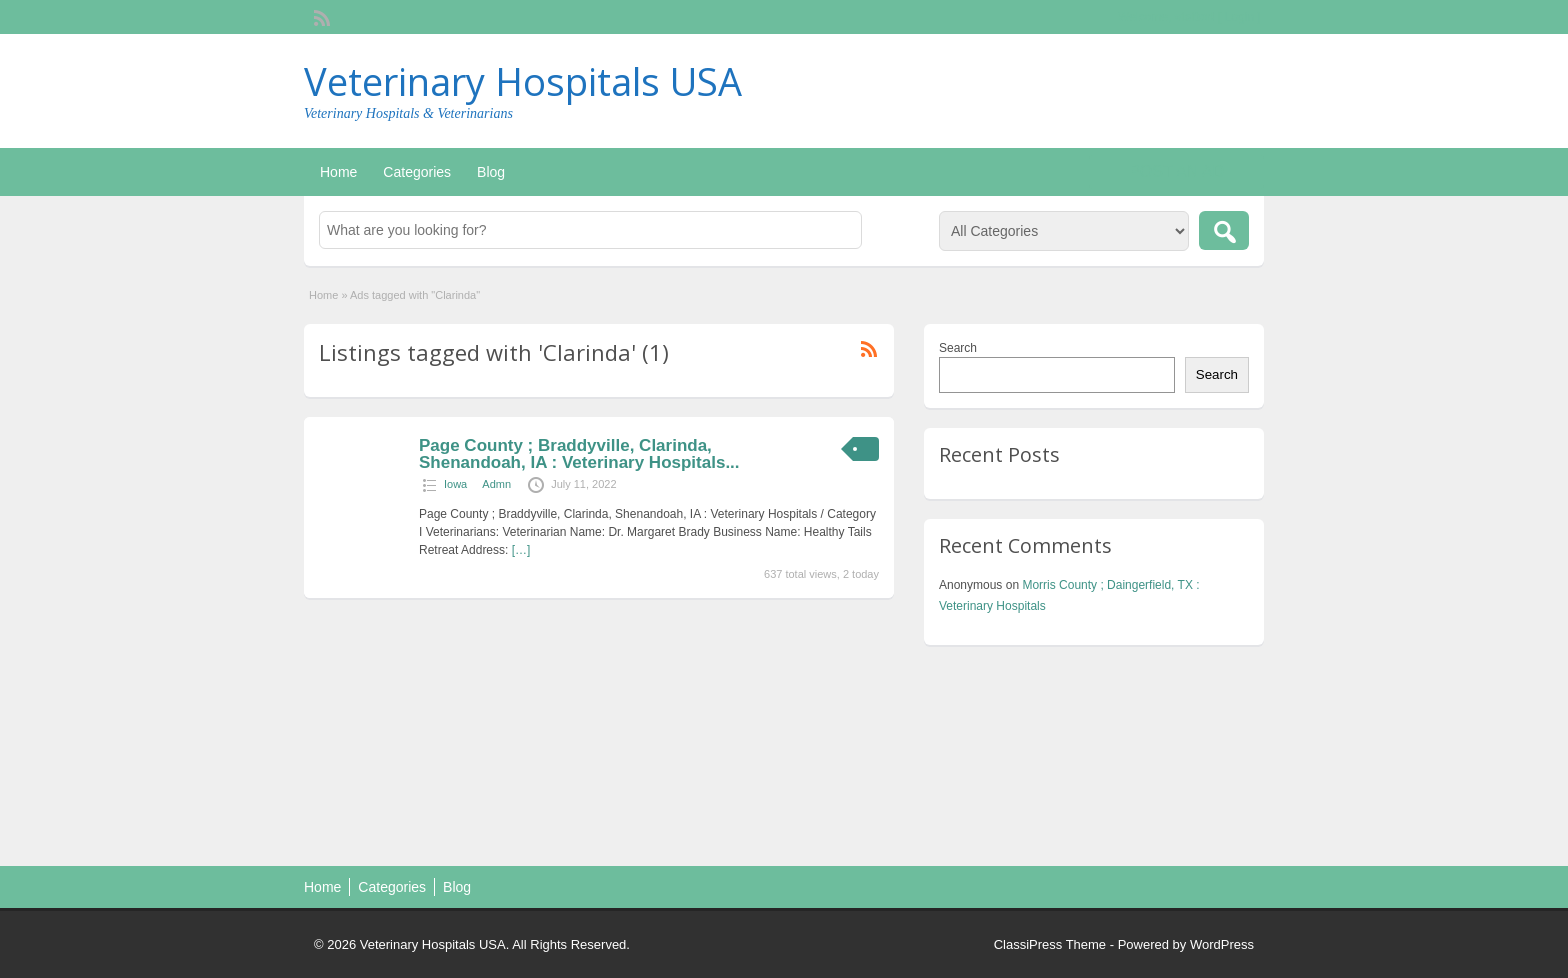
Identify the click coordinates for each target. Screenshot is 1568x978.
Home (338, 172)
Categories (417, 172)
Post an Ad (1176, 171)
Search (958, 348)
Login (1239, 17)
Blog (491, 172)
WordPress (1222, 944)
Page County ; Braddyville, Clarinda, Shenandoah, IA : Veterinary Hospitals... (579, 454)
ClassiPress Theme (1050, 944)
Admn (496, 484)
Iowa (455, 484)
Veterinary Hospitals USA (523, 81)
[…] (521, 550)
